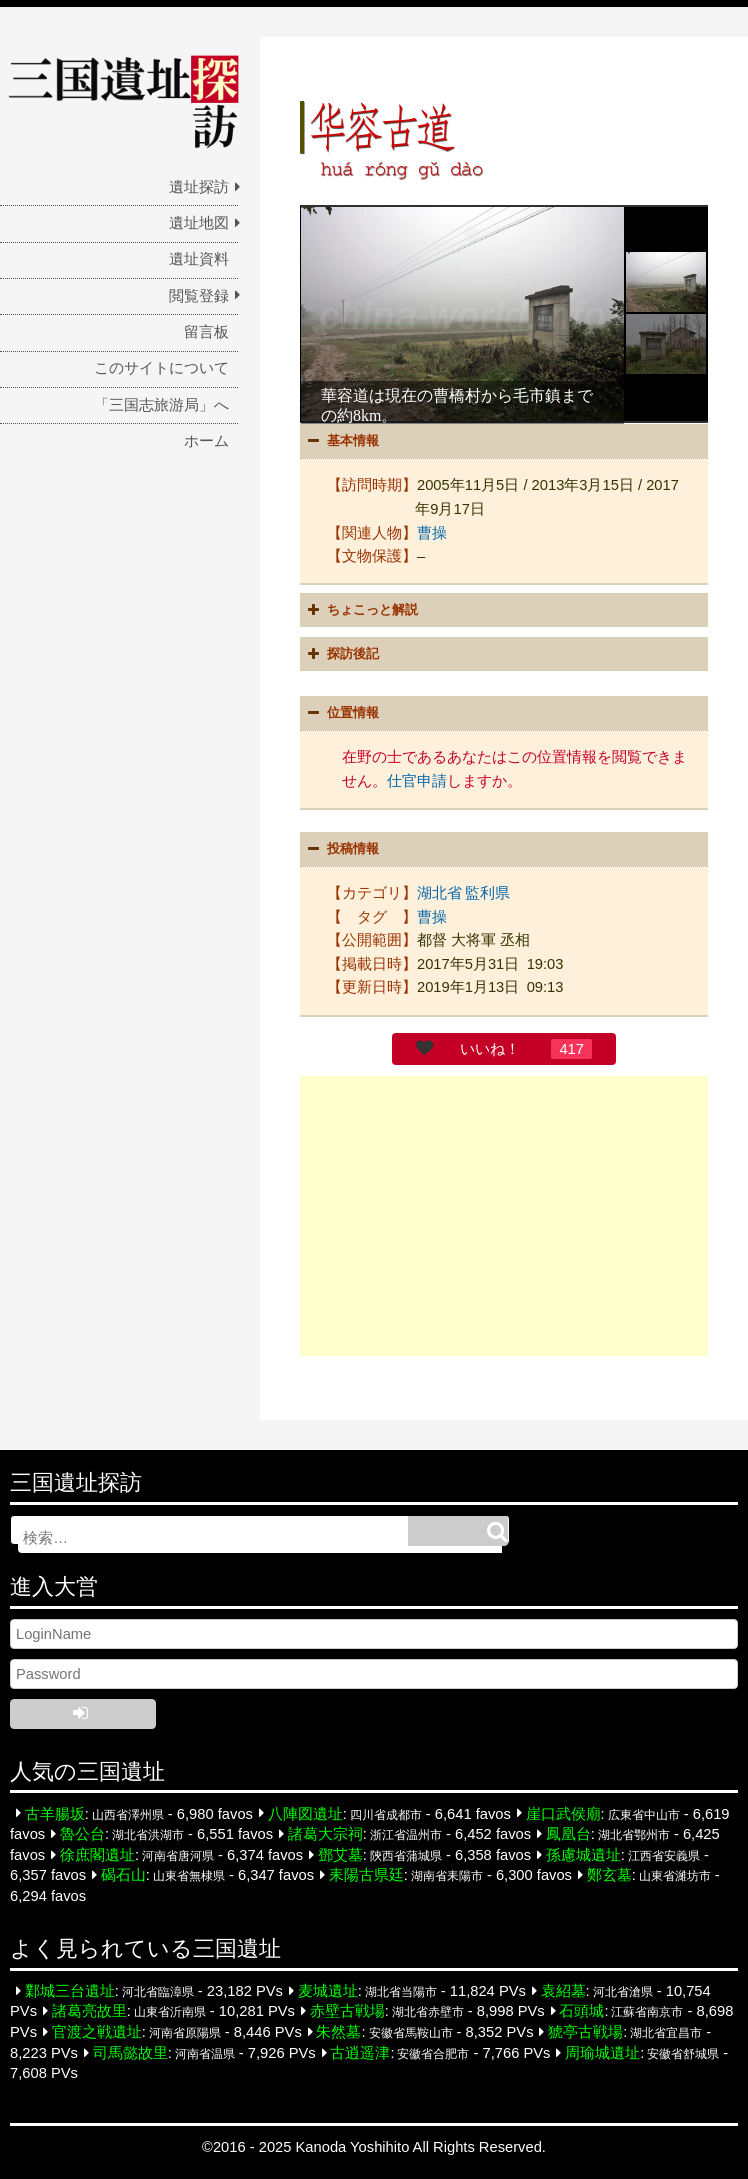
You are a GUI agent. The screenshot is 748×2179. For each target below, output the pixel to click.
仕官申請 (417, 780)
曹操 (432, 532)
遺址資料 (199, 259)
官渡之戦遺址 (97, 2031)
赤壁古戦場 (347, 2010)
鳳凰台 (568, 1833)
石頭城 (581, 2010)
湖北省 (439, 892)
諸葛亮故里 (89, 2010)
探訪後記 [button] (341, 654)
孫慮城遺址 (583, 1854)
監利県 (487, 892)
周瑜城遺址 (602, 2051)
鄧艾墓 (340, 1854)
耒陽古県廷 (366, 1874)
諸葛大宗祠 (325, 1833)
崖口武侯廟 (563, 1812)
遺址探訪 (199, 187)
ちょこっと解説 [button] (360, 609)
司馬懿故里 (130, 2051)
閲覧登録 (199, 296)
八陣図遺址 (305, 1812)
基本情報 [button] (341, 441)
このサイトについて (161, 368)
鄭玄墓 (609, 1874)
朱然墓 (338, 2031)
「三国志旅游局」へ (161, 405)
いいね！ (490, 1048)
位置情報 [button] (341, 713)
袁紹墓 (563, 1990)
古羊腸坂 (55, 1812)
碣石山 (123, 1874)
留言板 (206, 332)
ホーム (206, 441)
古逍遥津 (360, 2051)
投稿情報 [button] (341, 848)
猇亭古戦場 (585, 2031)
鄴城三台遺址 (70, 1990)
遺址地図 (199, 223)
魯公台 (82, 1833)
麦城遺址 (328, 1990)
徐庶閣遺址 (97, 1854)
